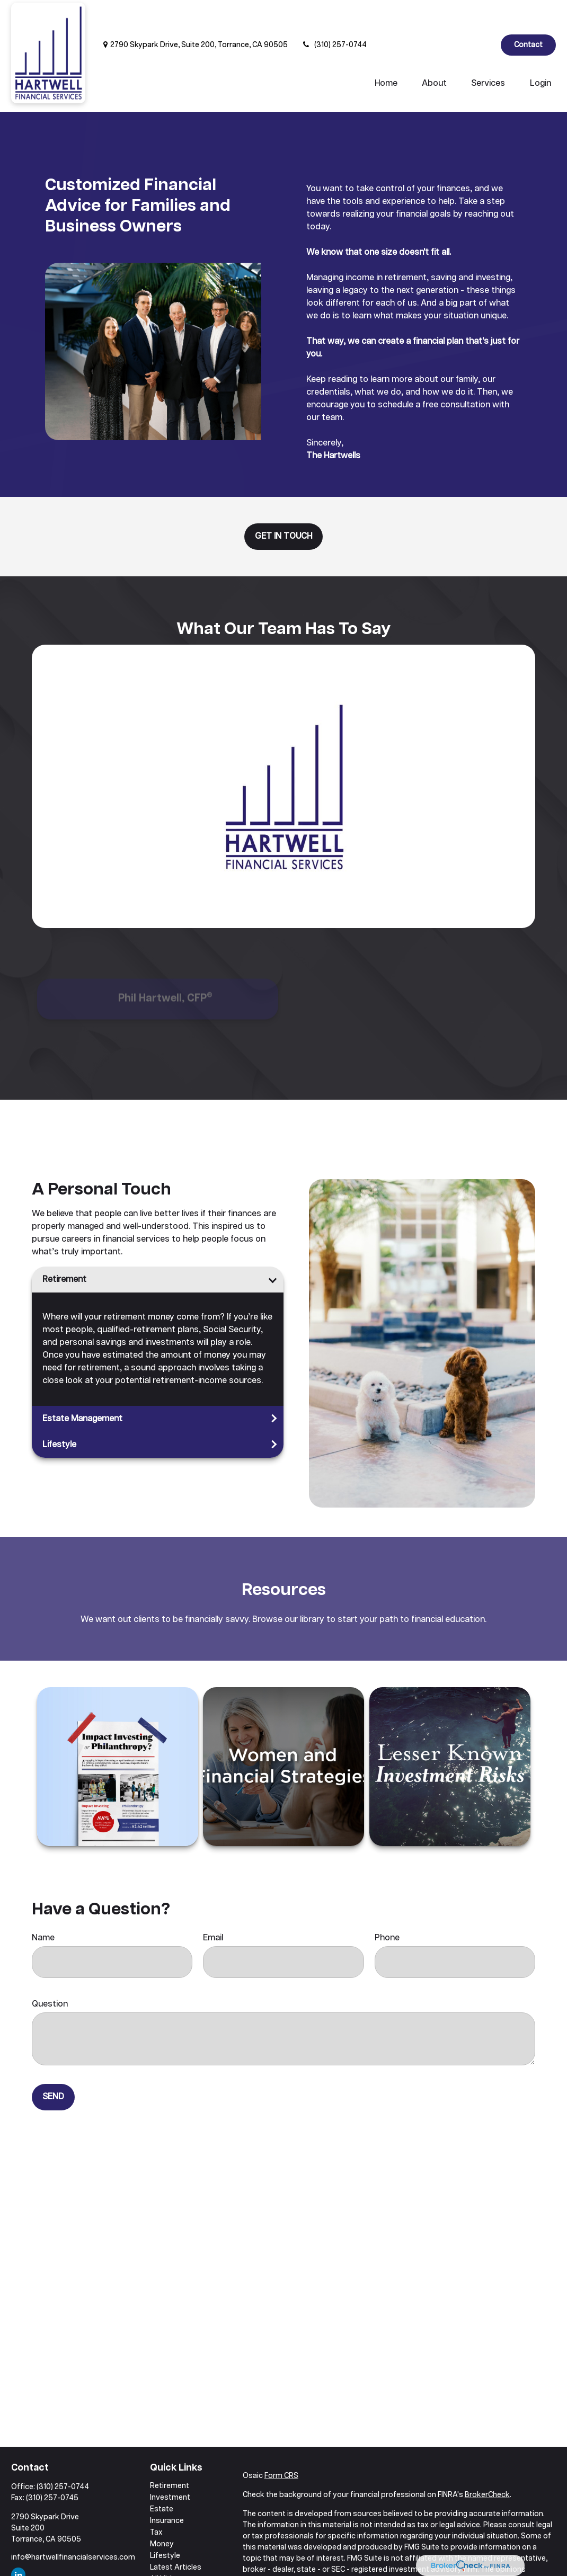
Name (43, 1906)
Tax (156, 2500)
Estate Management (82, 1387)
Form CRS (281, 2444)
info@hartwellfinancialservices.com (73, 2525)
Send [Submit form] (53, 2065)
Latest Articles (175, 2535)
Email (213, 1906)
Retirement (64, 1247)
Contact (528, 13)
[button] (386, 51)
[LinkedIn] (483, 13)
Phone (387, 1906)
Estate (161, 2477)
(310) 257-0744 (334, 13)
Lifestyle (59, 1413)
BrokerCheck (487, 2463)
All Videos (167, 2547)
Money (162, 2512)
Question (50, 1972)
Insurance (167, 2489)
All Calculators (175, 2559)
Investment (170, 2466)
